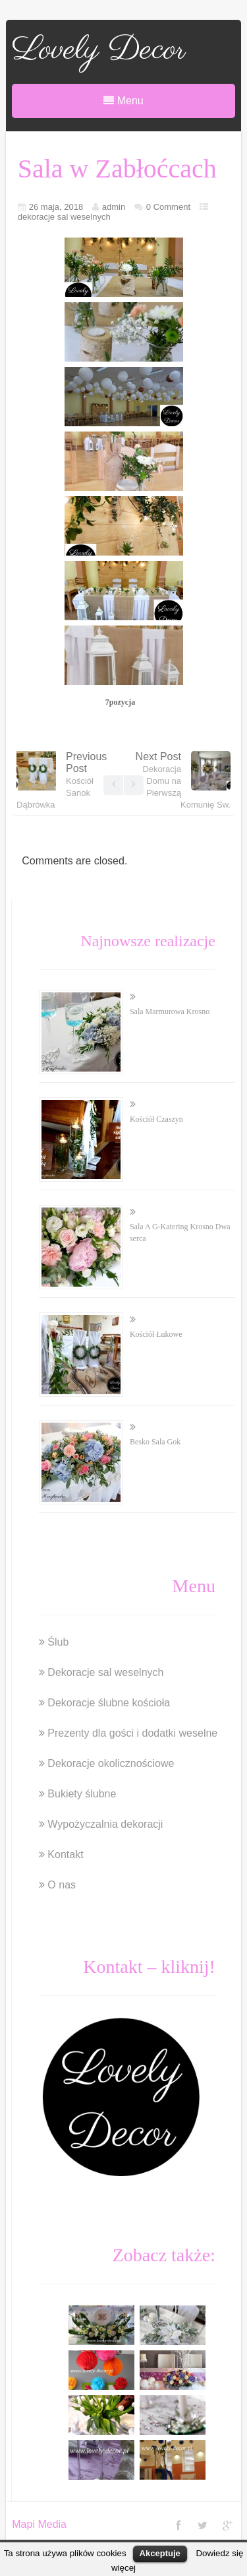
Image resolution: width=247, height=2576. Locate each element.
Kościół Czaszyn (156, 1119)
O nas (61, 1884)
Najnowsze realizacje (147, 941)
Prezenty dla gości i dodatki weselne (132, 1733)
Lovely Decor (99, 50)
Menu (123, 100)
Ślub (58, 1642)
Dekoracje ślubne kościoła (108, 1702)
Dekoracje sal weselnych (105, 1672)
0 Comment (168, 207)
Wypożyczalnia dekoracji (105, 1824)
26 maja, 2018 (56, 207)
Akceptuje (160, 2553)
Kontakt (65, 1854)
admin (113, 207)
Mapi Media (39, 2524)
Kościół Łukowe (156, 1334)
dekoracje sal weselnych (64, 217)
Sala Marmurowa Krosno (169, 1011)
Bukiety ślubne (81, 1793)
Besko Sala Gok (155, 1441)
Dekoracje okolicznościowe (110, 1763)
